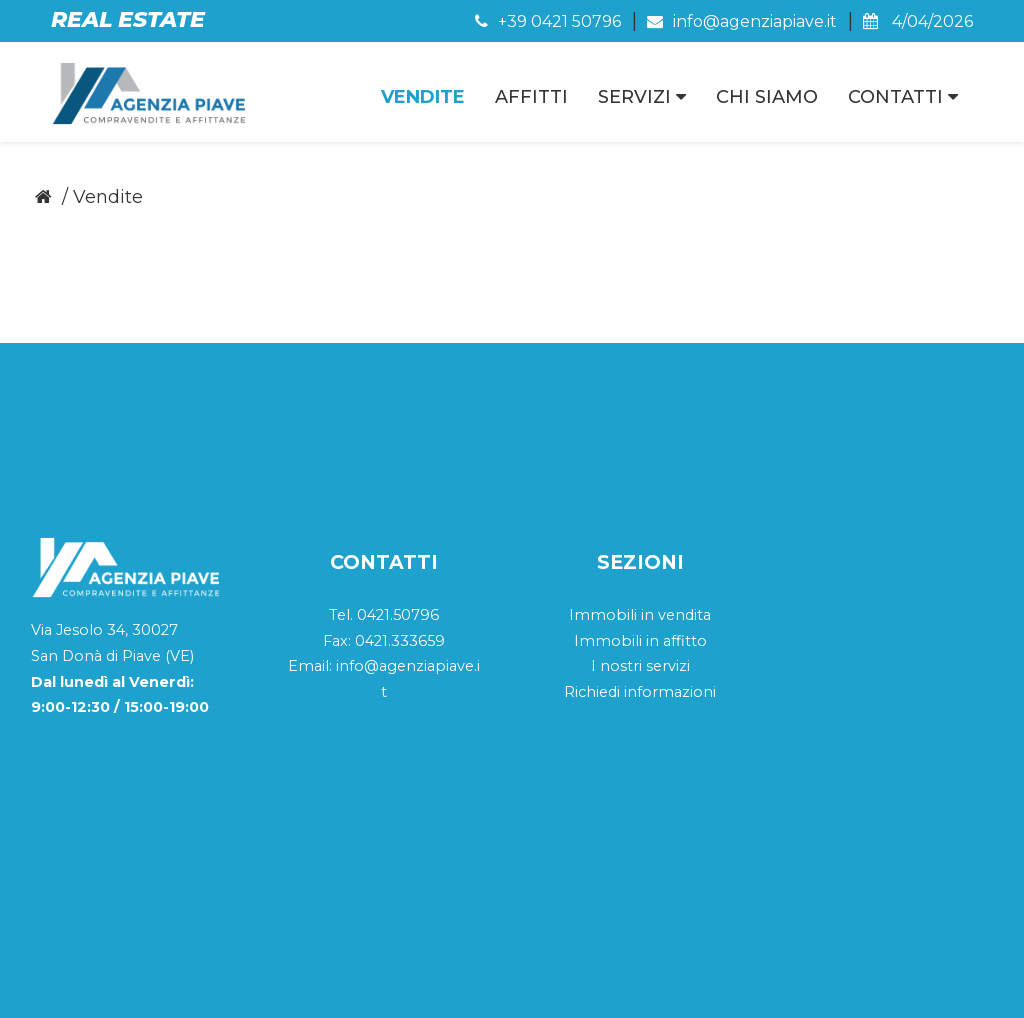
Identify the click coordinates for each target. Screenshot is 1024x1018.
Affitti (531, 97)
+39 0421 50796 (548, 21)
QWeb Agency (926, 985)
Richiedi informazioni (640, 564)
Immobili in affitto (640, 513)
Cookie (689, 985)
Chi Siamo (767, 97)
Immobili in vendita (640, 487)
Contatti (903, 97)
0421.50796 (398, 487)
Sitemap (831, 985)
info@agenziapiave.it (742, 21)
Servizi (642, 97)
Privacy (758, 985)
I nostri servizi (640, 538)
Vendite (423, 97)
